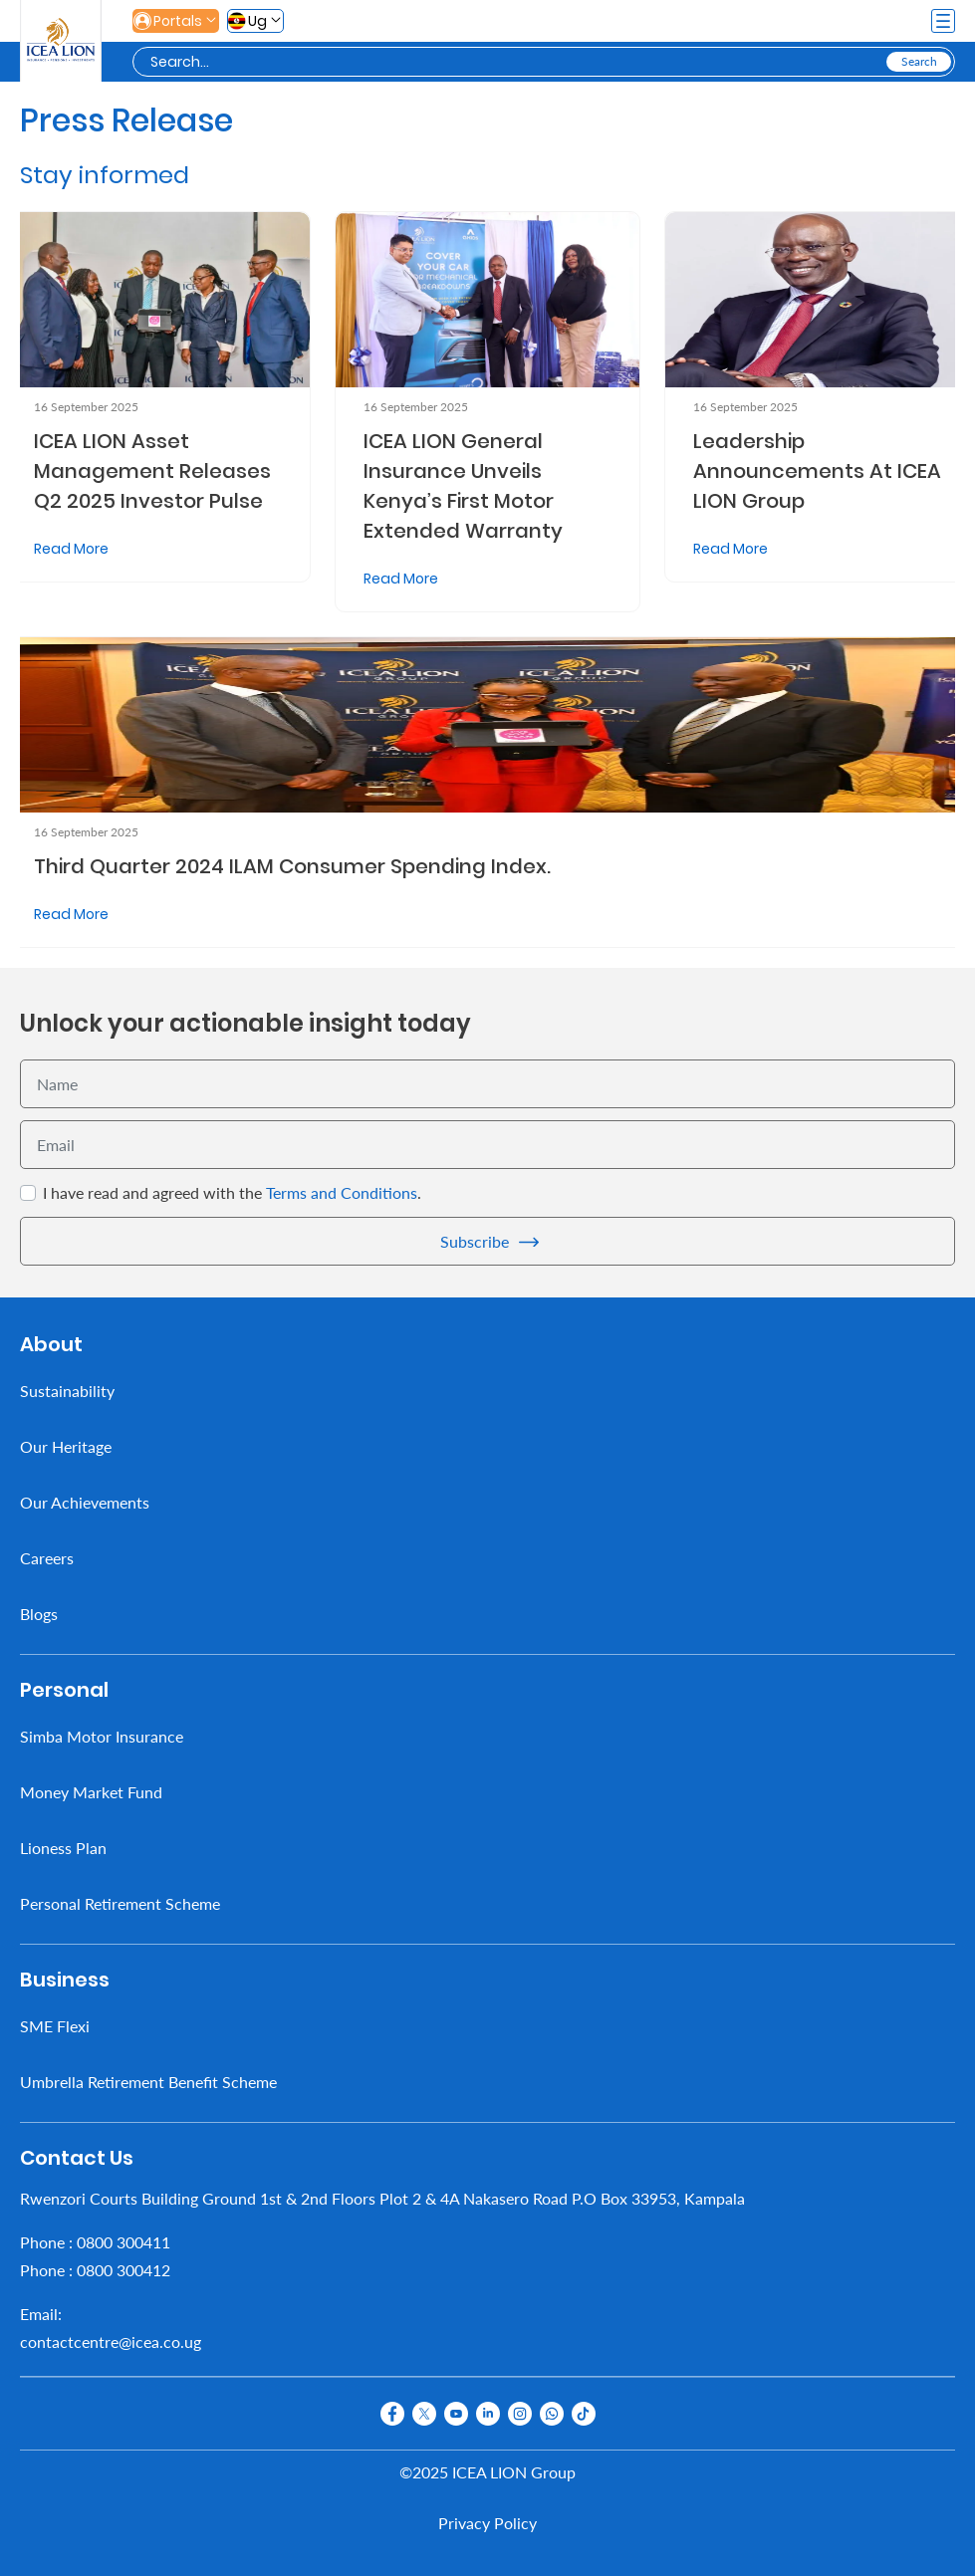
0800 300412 (123, 2269)
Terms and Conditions (341, 1192)
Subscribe (474, 1241)
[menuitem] (487, 1391)
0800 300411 (123, 2241)
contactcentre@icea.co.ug (110, 2341)
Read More (71, 549)
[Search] (516, 62)
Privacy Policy (487, 2522)
